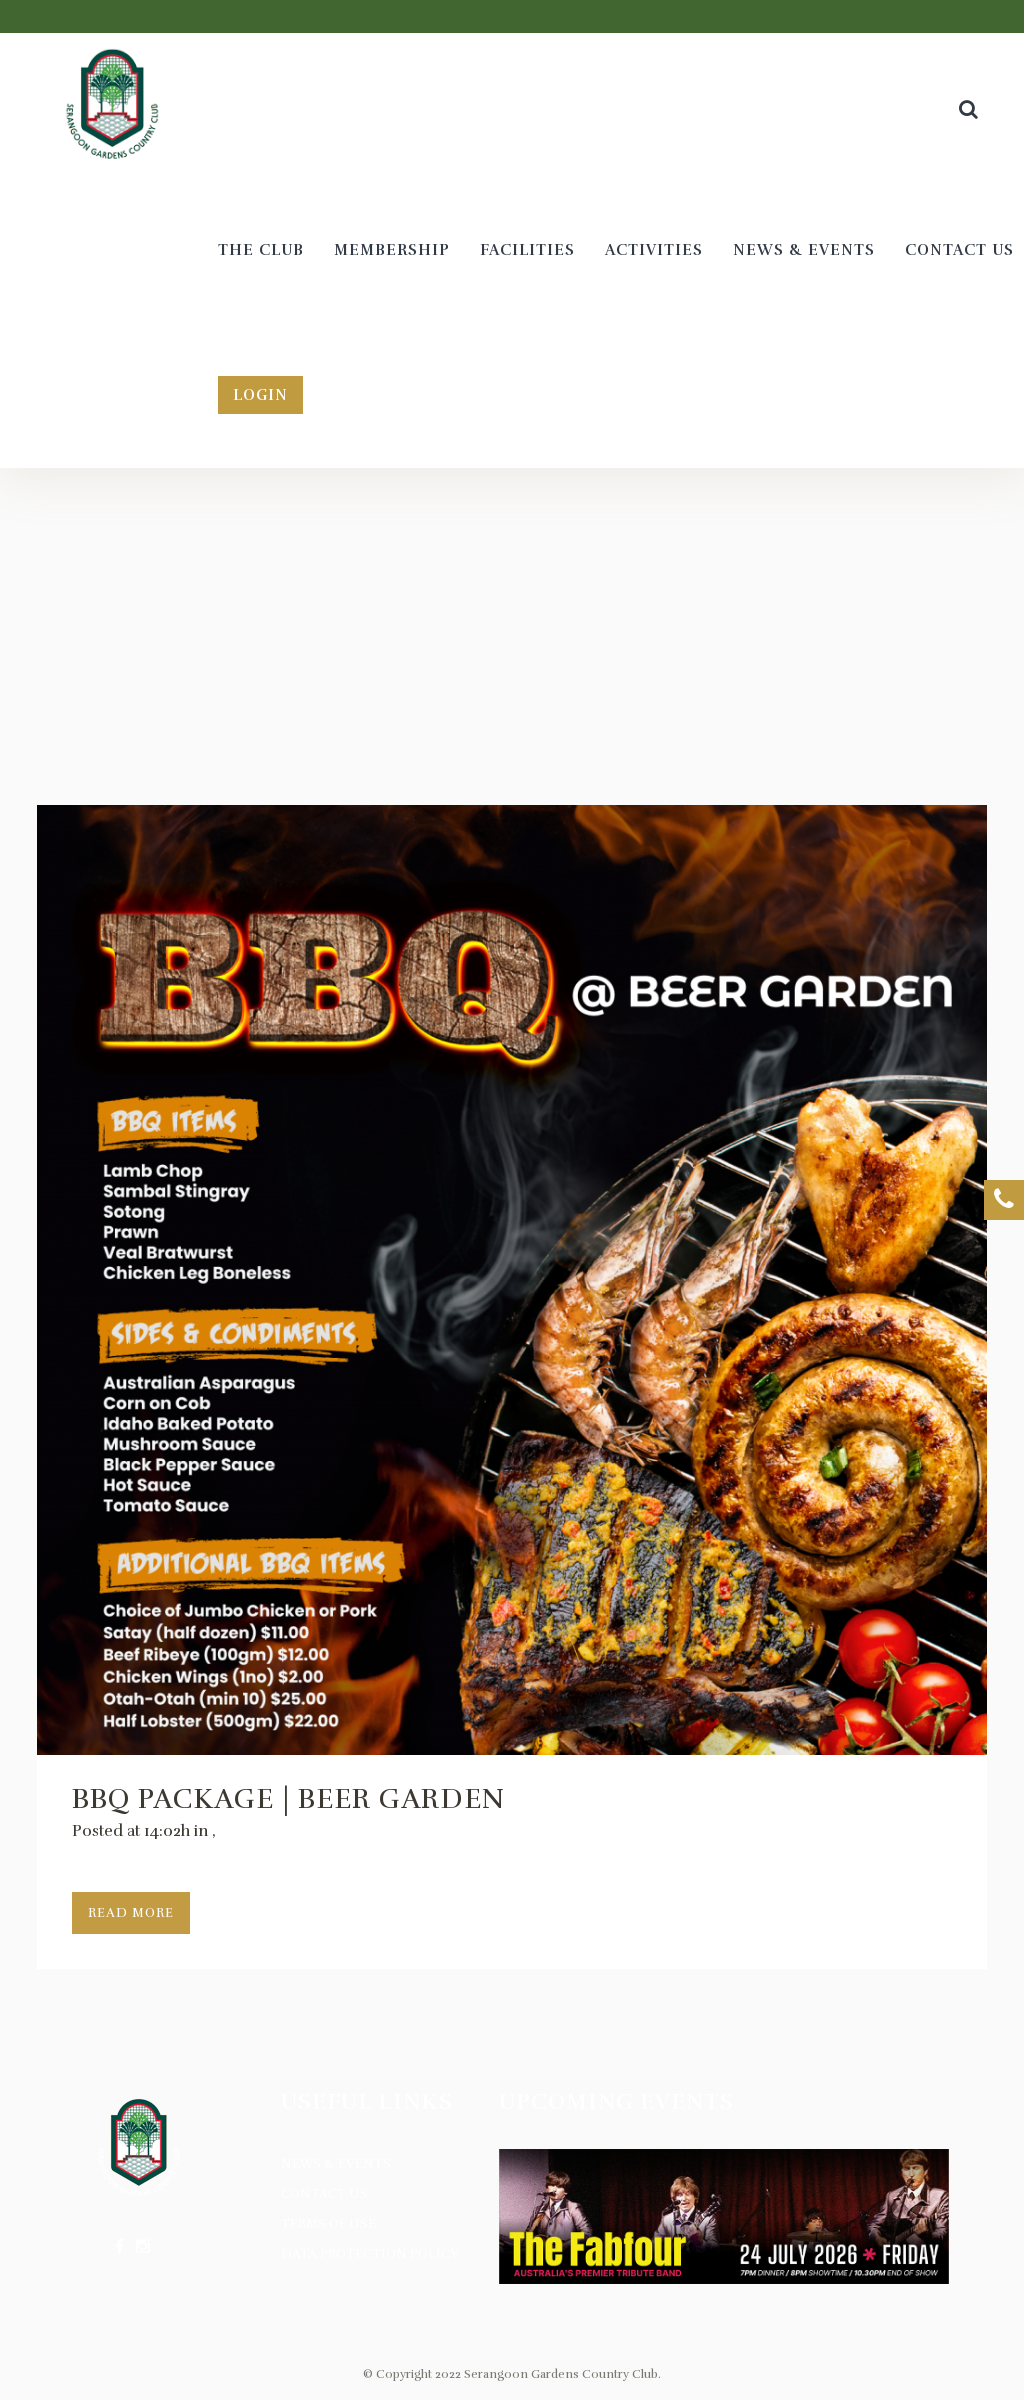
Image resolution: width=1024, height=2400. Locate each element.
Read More (131, 1913)
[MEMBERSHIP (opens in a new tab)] (392, 250)
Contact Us (324, 2194)
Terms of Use (328, 2224)
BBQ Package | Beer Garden (288, 1799)
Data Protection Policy (370, 2254)
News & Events (336, 2164)
